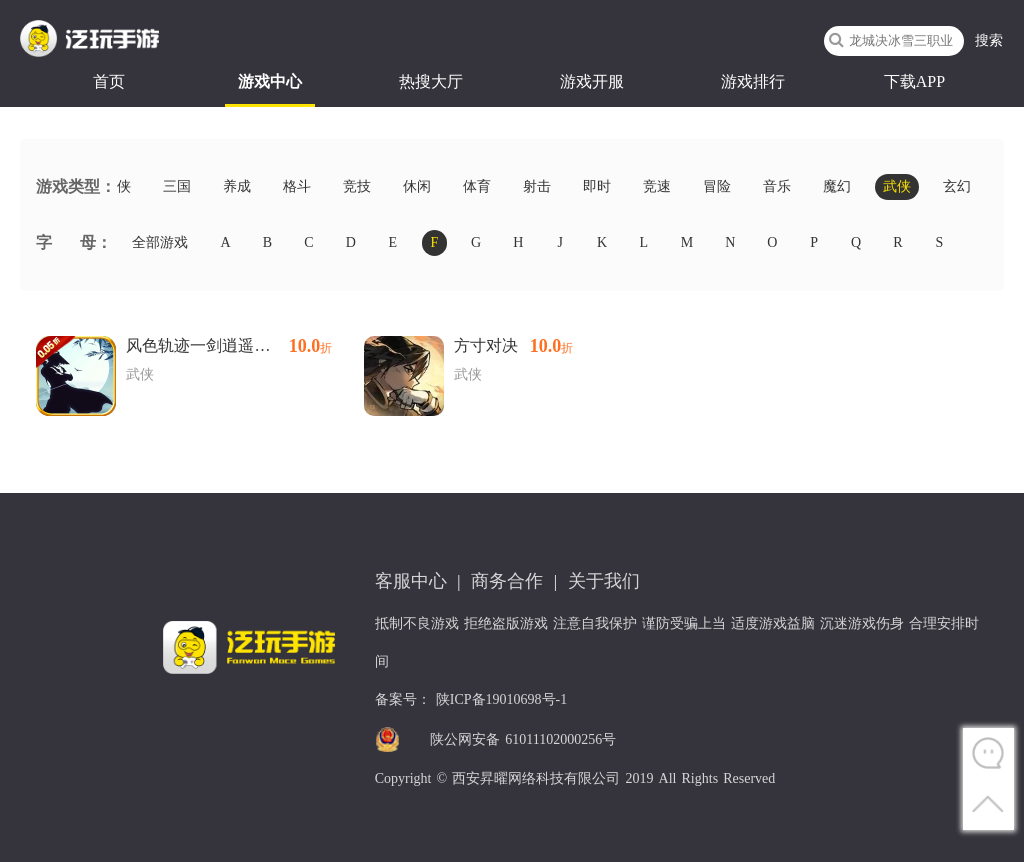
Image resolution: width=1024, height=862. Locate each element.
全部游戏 (160, 242)
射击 (537, 186)
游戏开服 (592, 81)
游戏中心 (270, 81)
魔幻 (837, 186)
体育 (477, 186)
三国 (177, 186)
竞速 (657, 186)
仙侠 (117, 186)
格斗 (297, 186)
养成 (237, 186)
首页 (109, 81)
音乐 (777, 186)
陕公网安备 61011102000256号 (523, 739)
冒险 (717, 186)
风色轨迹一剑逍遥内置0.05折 (229, 346)
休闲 (417, 186)
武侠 (897, 186)
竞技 (357, 186)
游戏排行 (753, 81)
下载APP (914, 81)
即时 (597, 186)
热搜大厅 (431, 81)
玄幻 (957, 186)
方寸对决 (513, 346)
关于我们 (604, 581)
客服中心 (411, 581)
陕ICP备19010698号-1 (501, 699)
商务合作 (507, 581)
